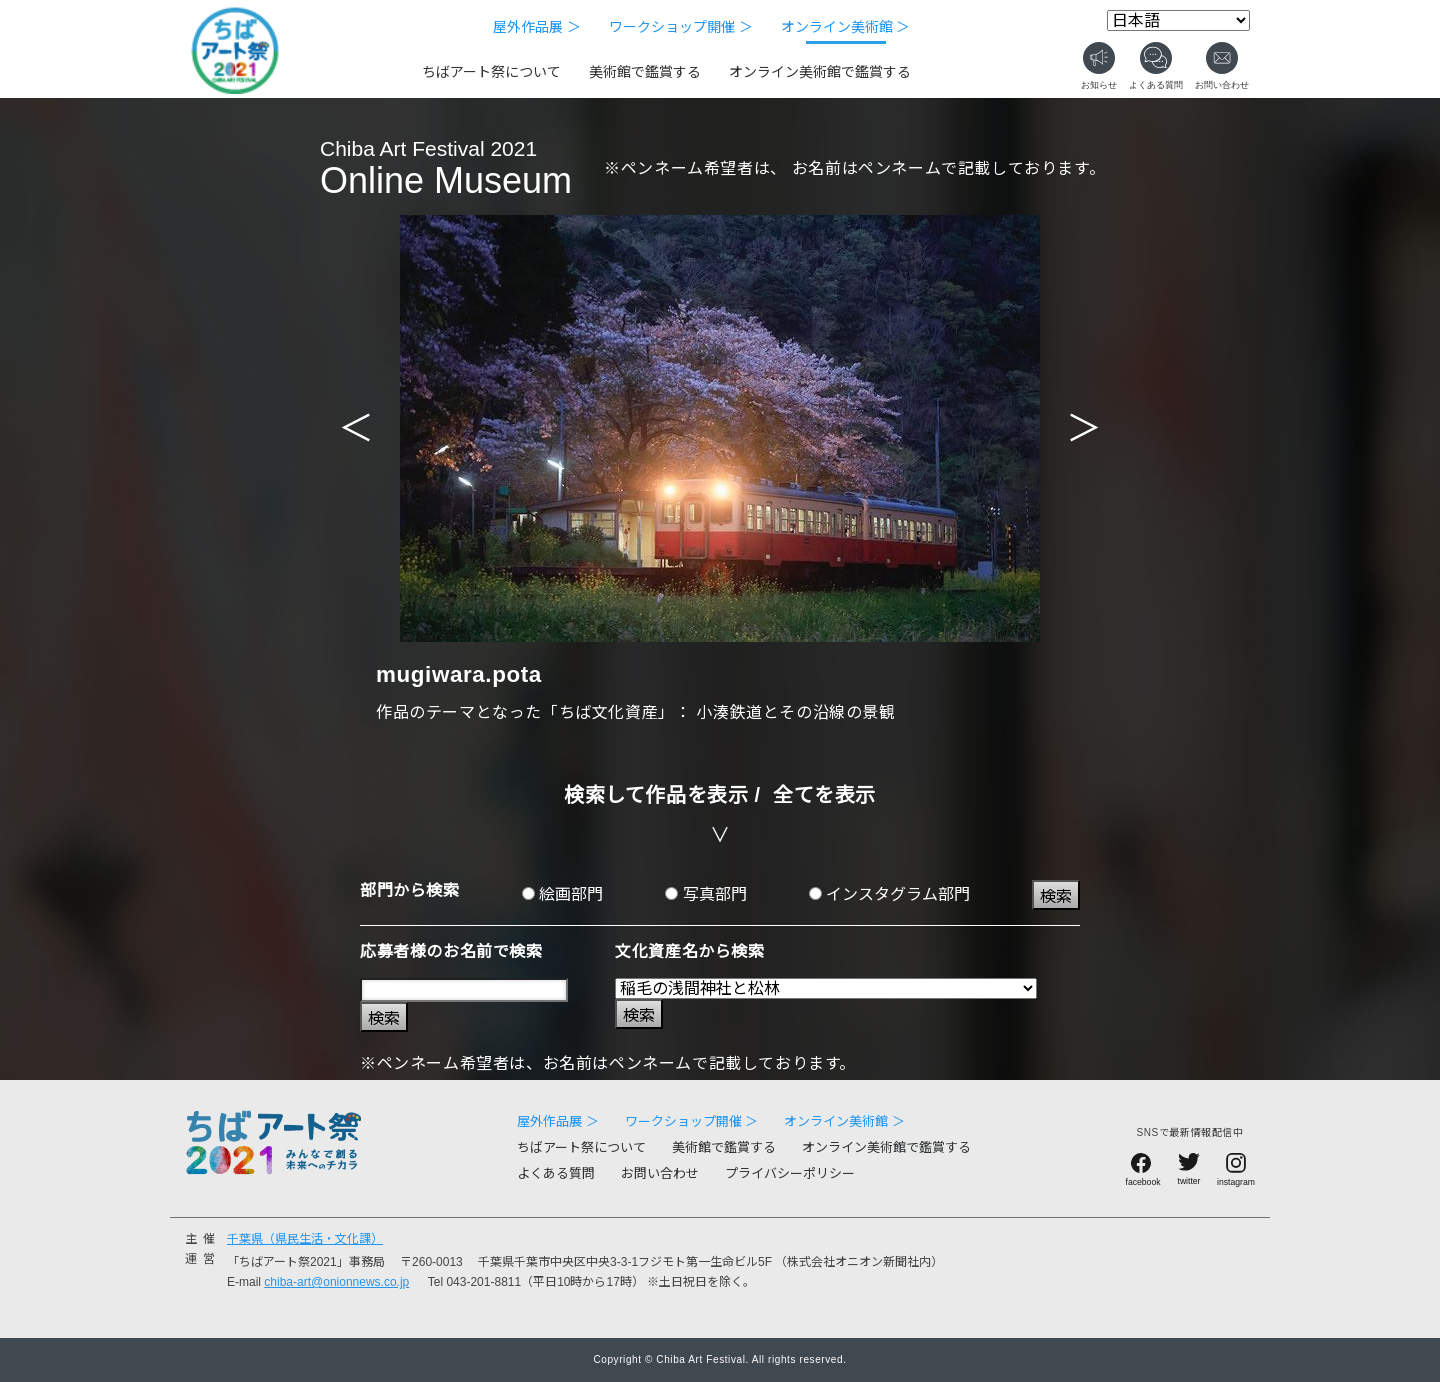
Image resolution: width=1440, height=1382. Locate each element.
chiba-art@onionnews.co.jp (336, 1282)
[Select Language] (1178, 20)
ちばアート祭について (491, 72)
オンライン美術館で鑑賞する (820, 72)
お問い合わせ (660, 1173)
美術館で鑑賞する (645, 72)
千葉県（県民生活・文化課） (305, 1239)
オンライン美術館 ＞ (846, 27)
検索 (1056, 896)
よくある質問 (556, 1173)
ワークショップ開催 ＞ (681, 27)
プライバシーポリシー (790, 1173)
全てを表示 (824, 795)
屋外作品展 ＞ (537, 27)
